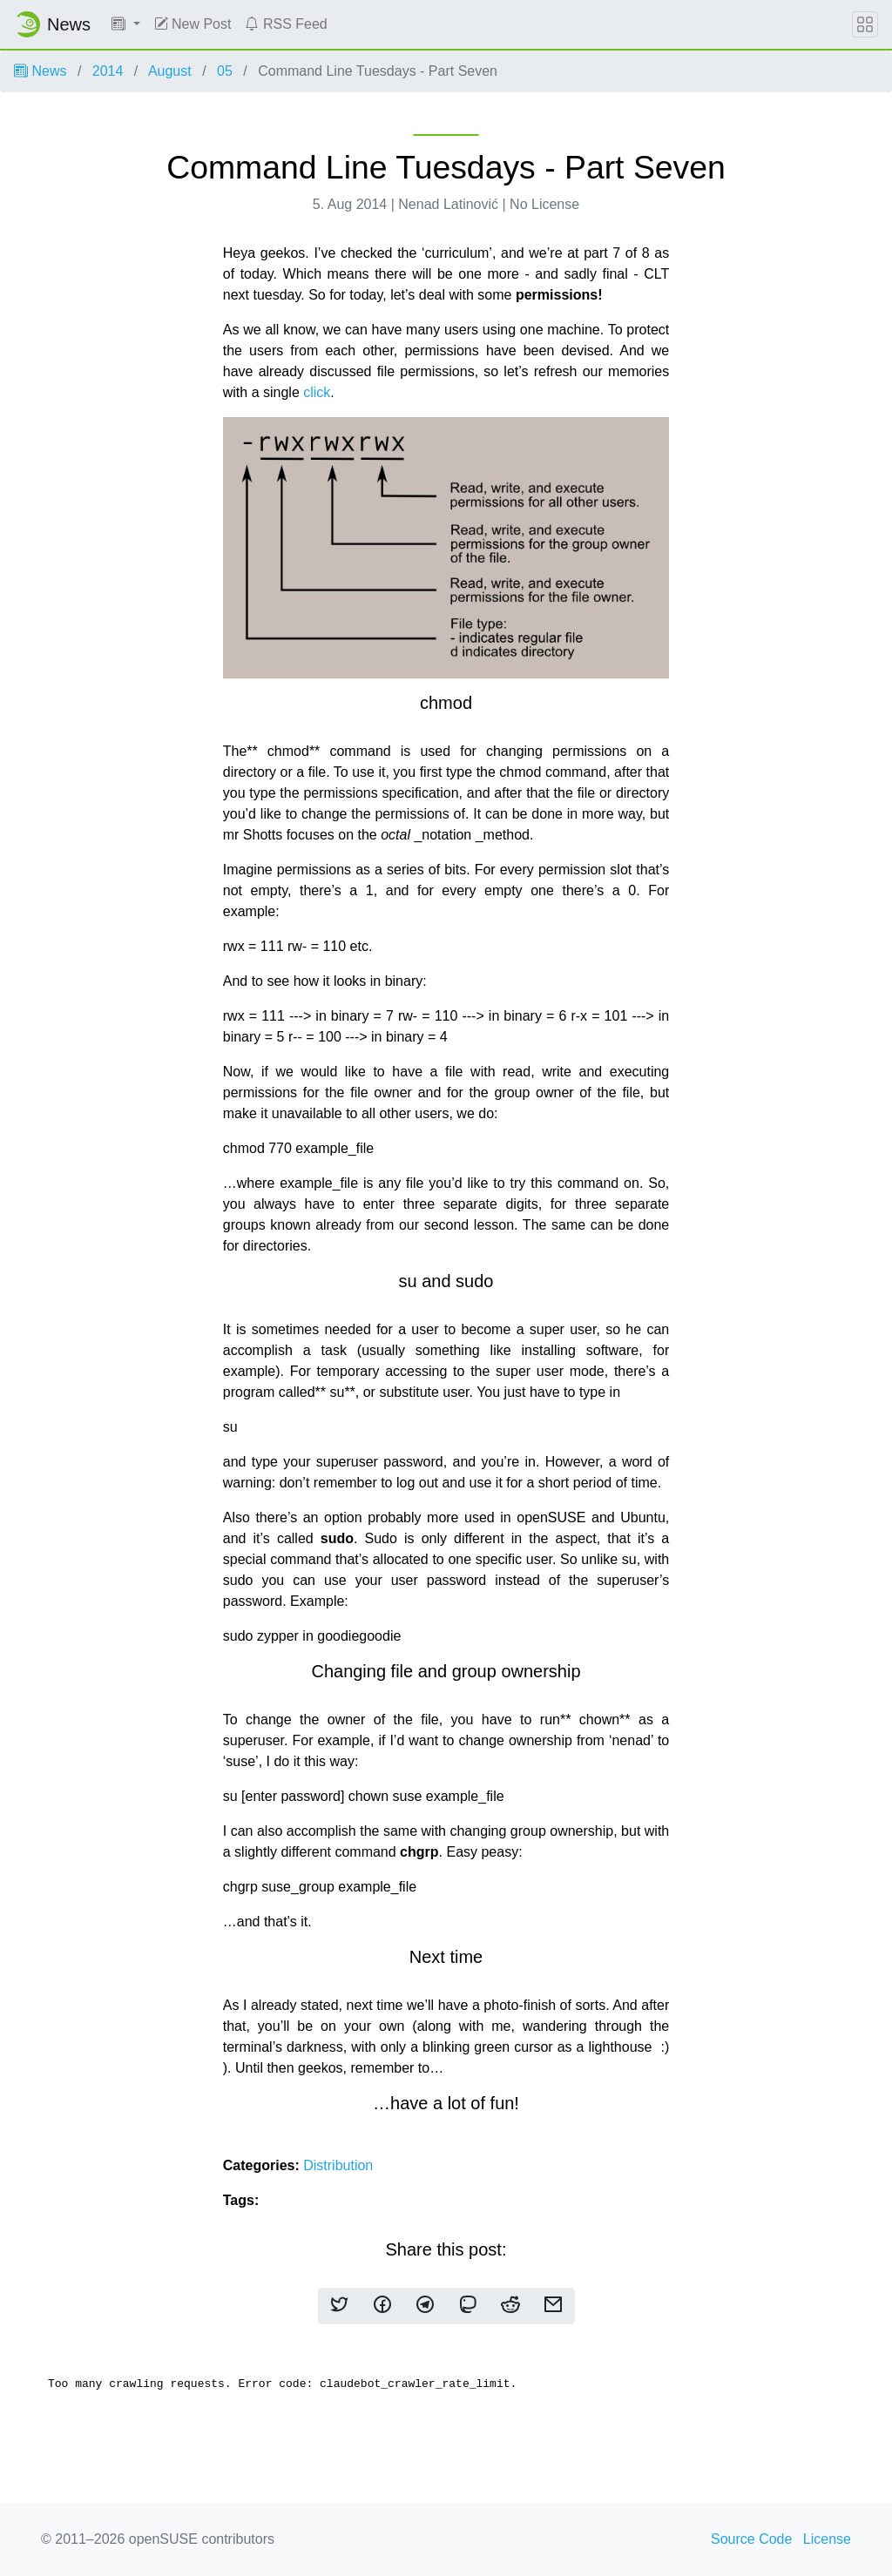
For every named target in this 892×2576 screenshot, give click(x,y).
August (170, 71)
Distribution (338, 2165)
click (315, 392)
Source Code (751, 2539)
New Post (193, 24)
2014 (108, 71)
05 (225, 71)
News (40, 71)
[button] (126, 24)
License (827, 2539)
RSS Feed (286, 24)
